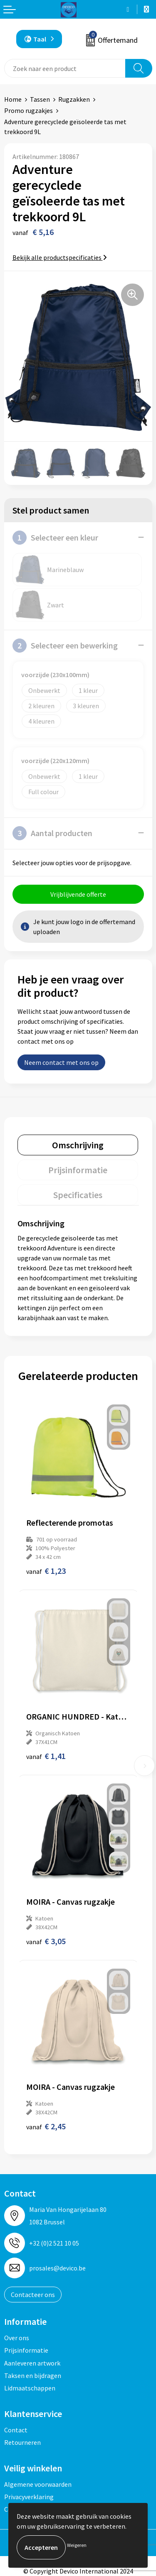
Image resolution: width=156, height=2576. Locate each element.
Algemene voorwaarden (38, 2484)
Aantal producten (52, 833)
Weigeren (77, 2545)
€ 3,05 (46, 1941)
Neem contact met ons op (61, 1062)
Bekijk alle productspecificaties (59, 257)
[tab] (77, 1145)
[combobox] (65, 68)
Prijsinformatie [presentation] (77, 1170)
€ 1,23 (46, 1571)
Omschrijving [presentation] (78, 1145)
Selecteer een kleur (55, 538)
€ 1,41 (46, 1756)
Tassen (40, 99)
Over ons (16, 2338)
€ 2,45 (46, 2126)
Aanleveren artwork (32, 2363)
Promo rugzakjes (28, 110)
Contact (15, 2430)
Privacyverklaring (29, 2497)
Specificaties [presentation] (77, 1195)
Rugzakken (74, 99)
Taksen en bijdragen (32, 2375)
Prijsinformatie (26, 2350)
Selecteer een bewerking (65, 645)
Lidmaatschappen (29, 2388)
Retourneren (22, 2442)
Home (13, 99)
